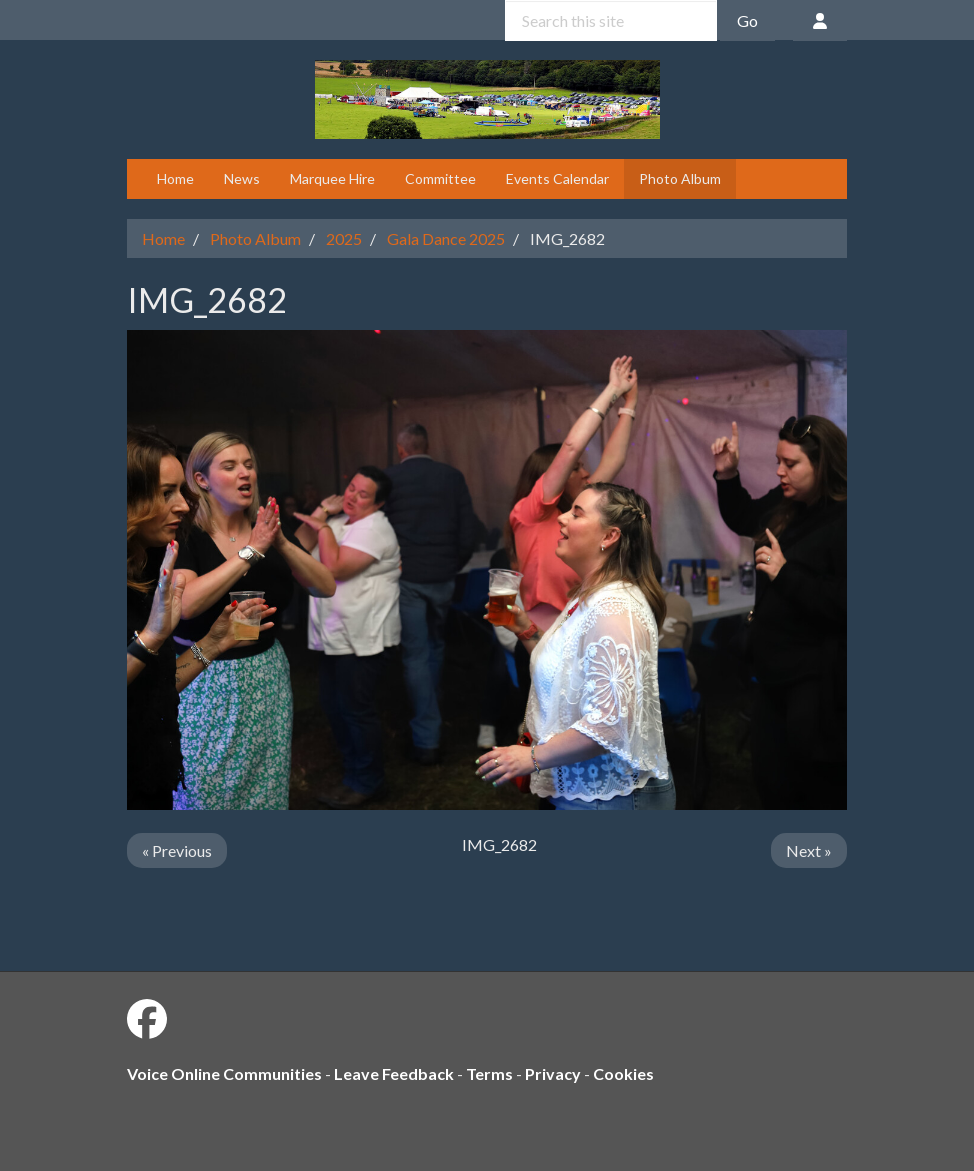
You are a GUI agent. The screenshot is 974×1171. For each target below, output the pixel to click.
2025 (344, 238)
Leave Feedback (394, 1073)
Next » (809, 850)
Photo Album (680, 178)
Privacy (553, 1073)
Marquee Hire (332, 178)
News (242, 178)
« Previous (177, 850)
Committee (440, 178)
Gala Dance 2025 (446, 238)
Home (175, 178)
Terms (489, 1073)
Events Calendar (557, 178)
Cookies (623, 1073)
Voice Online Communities (224, 1073)
